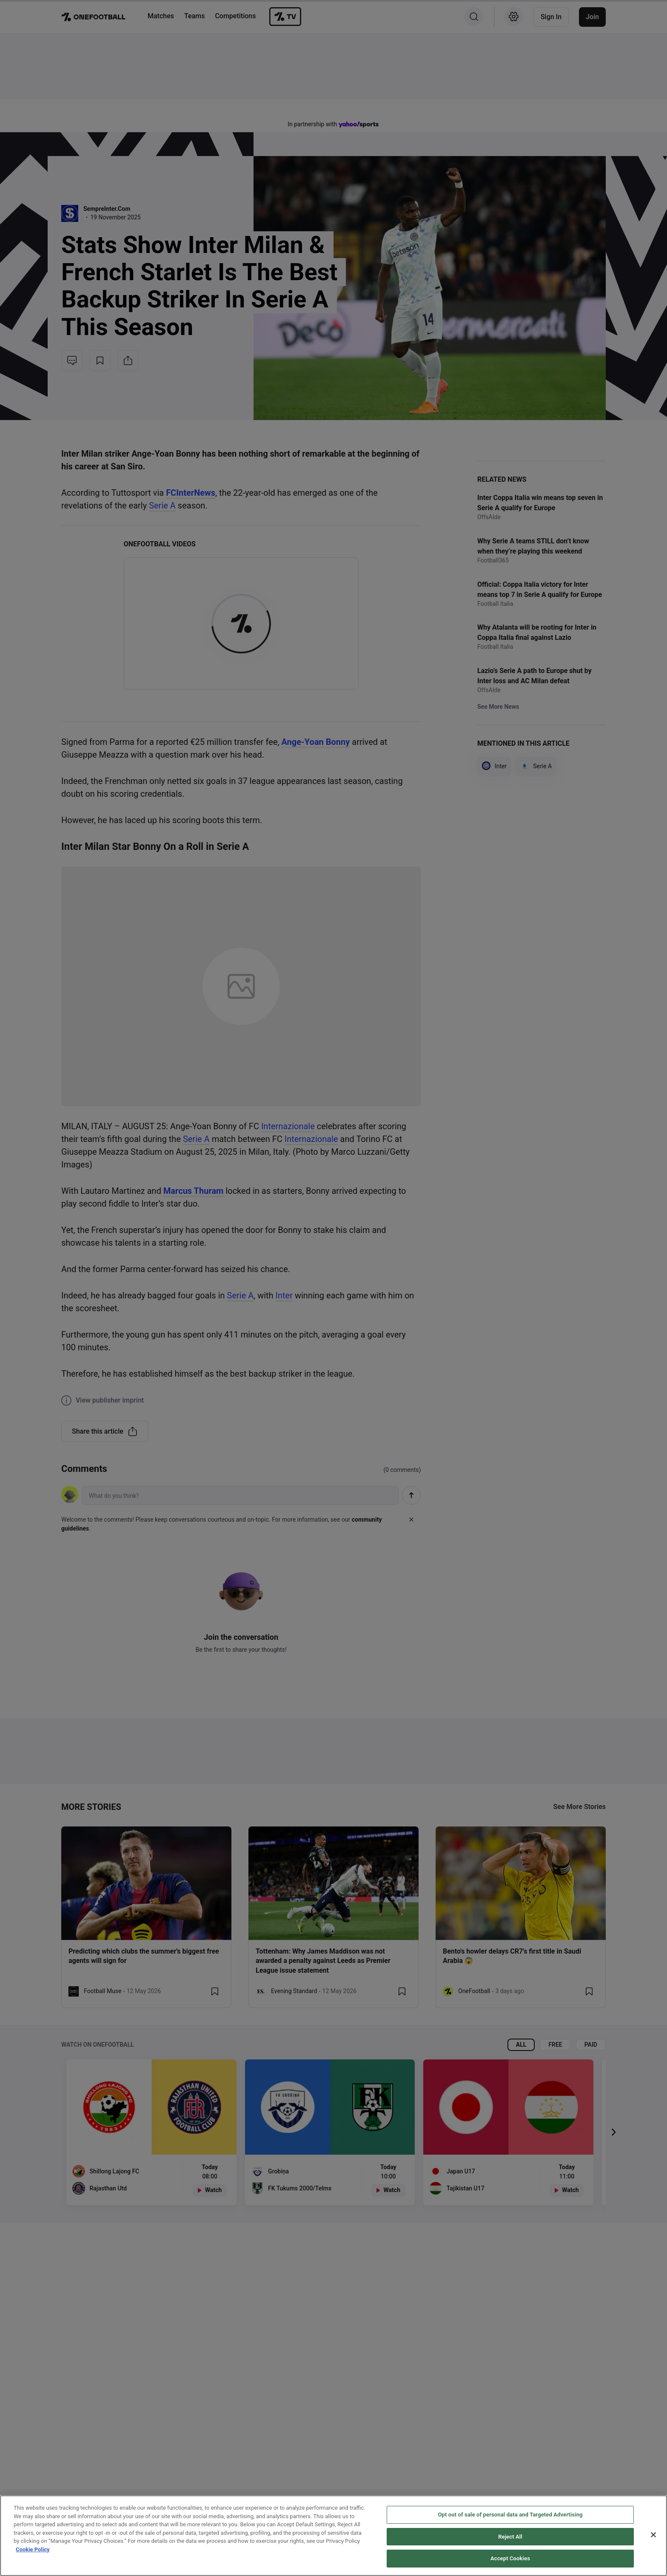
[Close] (653, 2534)
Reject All (510, 2536)
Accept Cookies (510, 2558)
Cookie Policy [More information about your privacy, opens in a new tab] (33, 2549)
